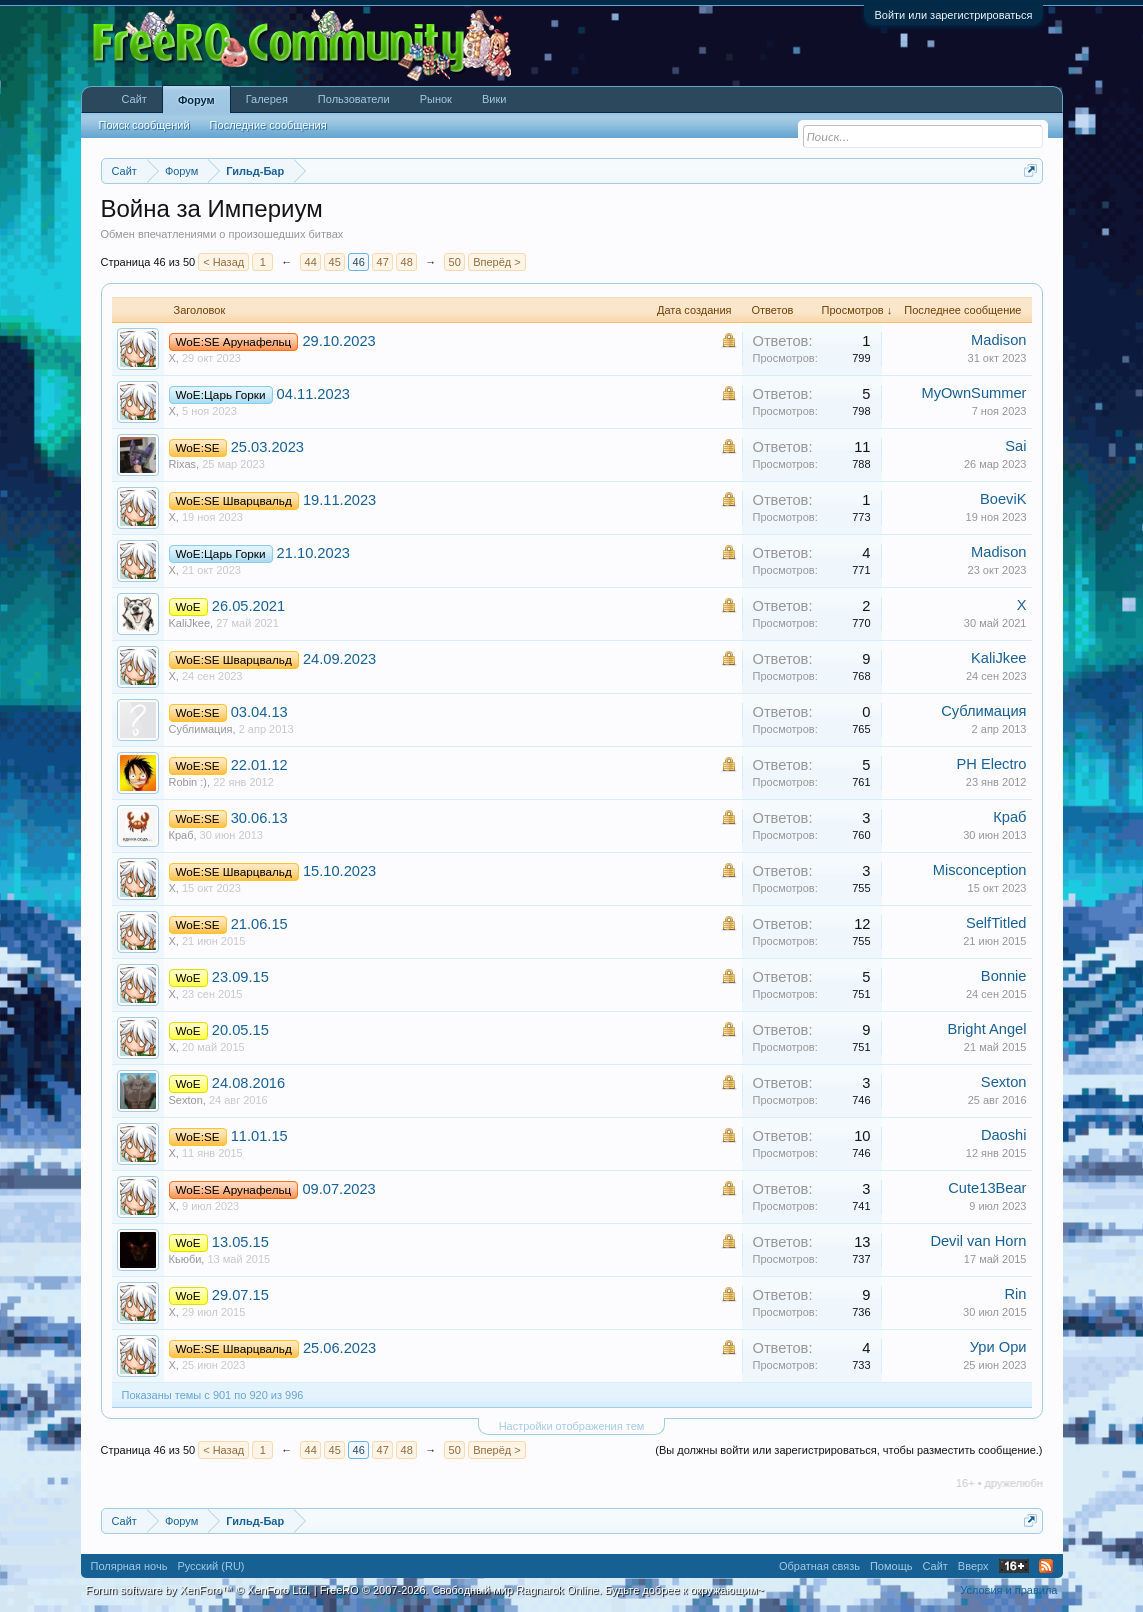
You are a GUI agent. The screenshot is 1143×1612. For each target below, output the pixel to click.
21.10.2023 (313, 553)
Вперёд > (497, 262)
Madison (998, 340)
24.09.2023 (339, 659)
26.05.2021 (248, 606)
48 (407, 262)
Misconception (980, 870)
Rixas (183, 464)
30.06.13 (259, 818)
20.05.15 (240, 1030)
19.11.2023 (339, 500)
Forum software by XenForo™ (198, 1590)
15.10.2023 (339, 871)
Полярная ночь (129, 1566)
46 (359, 262)
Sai (1015, 446)
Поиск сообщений (144, 125)
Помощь (891, 1566)
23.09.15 (240, 977)
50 (455, 262)
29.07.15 (240, 1295)
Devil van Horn (978, 1241)
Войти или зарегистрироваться (953, 15)
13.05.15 (240, 1242)
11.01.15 (259, 1136)
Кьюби (185, 1259)
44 (311, 262)
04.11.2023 (313, 394)
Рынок (436, 99)
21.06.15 (259, 924)
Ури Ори (998, 1347)
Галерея (267, 99)
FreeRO (542, 1590)
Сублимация (201, 729)
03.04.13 (259, 712)
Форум (196, 100)
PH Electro (991, 764)
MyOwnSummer (973, 393)
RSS (1046, 1566)
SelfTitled (996, 923)
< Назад (223, 262)
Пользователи (354, 99)
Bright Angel (986, 1029)
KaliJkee (190, 623)
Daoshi (1004, 1135)
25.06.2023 (339, 1348)
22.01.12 (259, 765)
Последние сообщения (268, 125)
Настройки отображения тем (572, 1426)
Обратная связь (819, 1566)
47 (383, 262)
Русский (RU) (210, 1566)
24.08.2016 (248, 1083)
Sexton (186, 1100)
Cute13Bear (987, 1188)
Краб (181, 835)
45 (335, 262)
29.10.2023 (338, 341)
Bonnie (1004, 976)
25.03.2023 (267, 447)
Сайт (134, 99)
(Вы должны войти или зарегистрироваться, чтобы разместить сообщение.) (848, 1450)
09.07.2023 (338, 1189)
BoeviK (1003, 499)
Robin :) (188, 782)
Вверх (973, 1566)
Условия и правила (1008, 1590)
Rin (1016, 1294)
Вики (494, 99)
